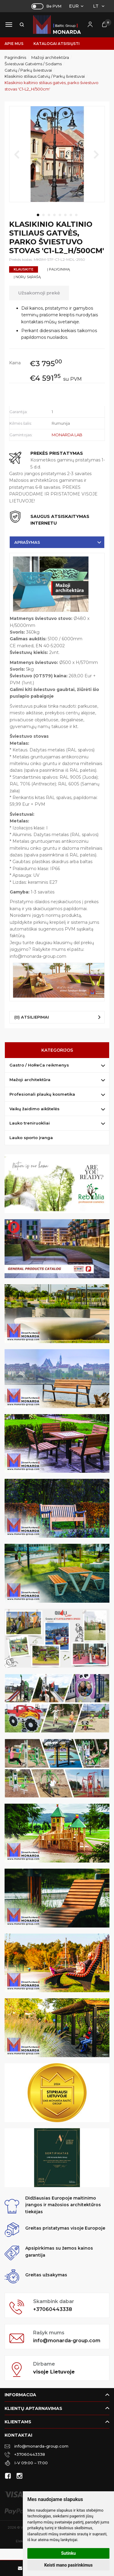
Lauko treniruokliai (29, 1123)
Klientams (18, 2422)
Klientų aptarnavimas (33, 2408)
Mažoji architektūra (29, 1079)
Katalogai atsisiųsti (56, 43)
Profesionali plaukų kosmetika (42, 1094)
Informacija (20, 2394)
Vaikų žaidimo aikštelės (34, 1108)
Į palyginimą (58, 269)
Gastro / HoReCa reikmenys (39, 1065)
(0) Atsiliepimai (31, 1017)
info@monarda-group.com (66, 2340)
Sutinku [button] (68, 2553)
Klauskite (23, 269)
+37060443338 (52, 2309)
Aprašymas (27, 542)
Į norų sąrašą (27, 277)
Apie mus (14, 43)
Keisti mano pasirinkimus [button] (68, 2565)
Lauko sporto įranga (31, 1137)
